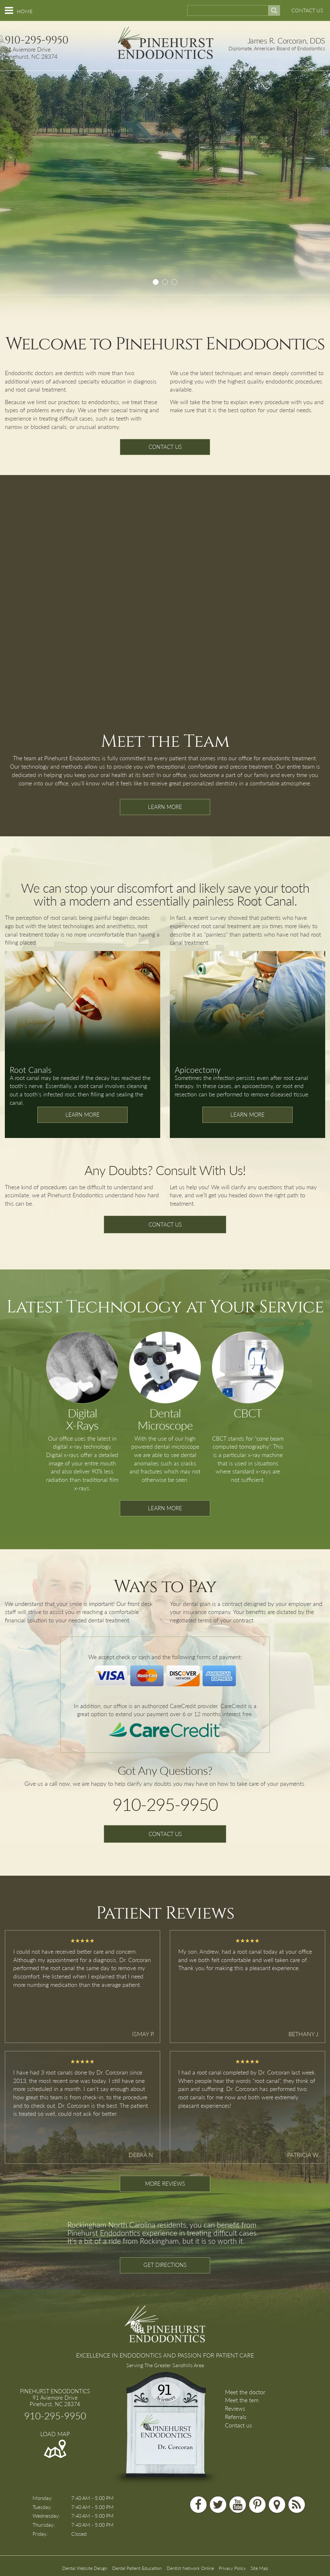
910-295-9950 (37, 40)
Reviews (235, 2408)
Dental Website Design (84, 2568)
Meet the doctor (245, 2392)
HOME (25, 11)
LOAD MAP (55, 2433)
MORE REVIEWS (165, 2183)
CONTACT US (307, 10)
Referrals (236, 2416)
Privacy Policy (232, 2568)
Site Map (259, 2568)
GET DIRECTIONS (165, 2264)
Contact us (238, 2425)
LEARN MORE (165, 806)
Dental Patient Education (137, 2568)
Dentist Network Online (190, 2568)
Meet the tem (241, 2400)
